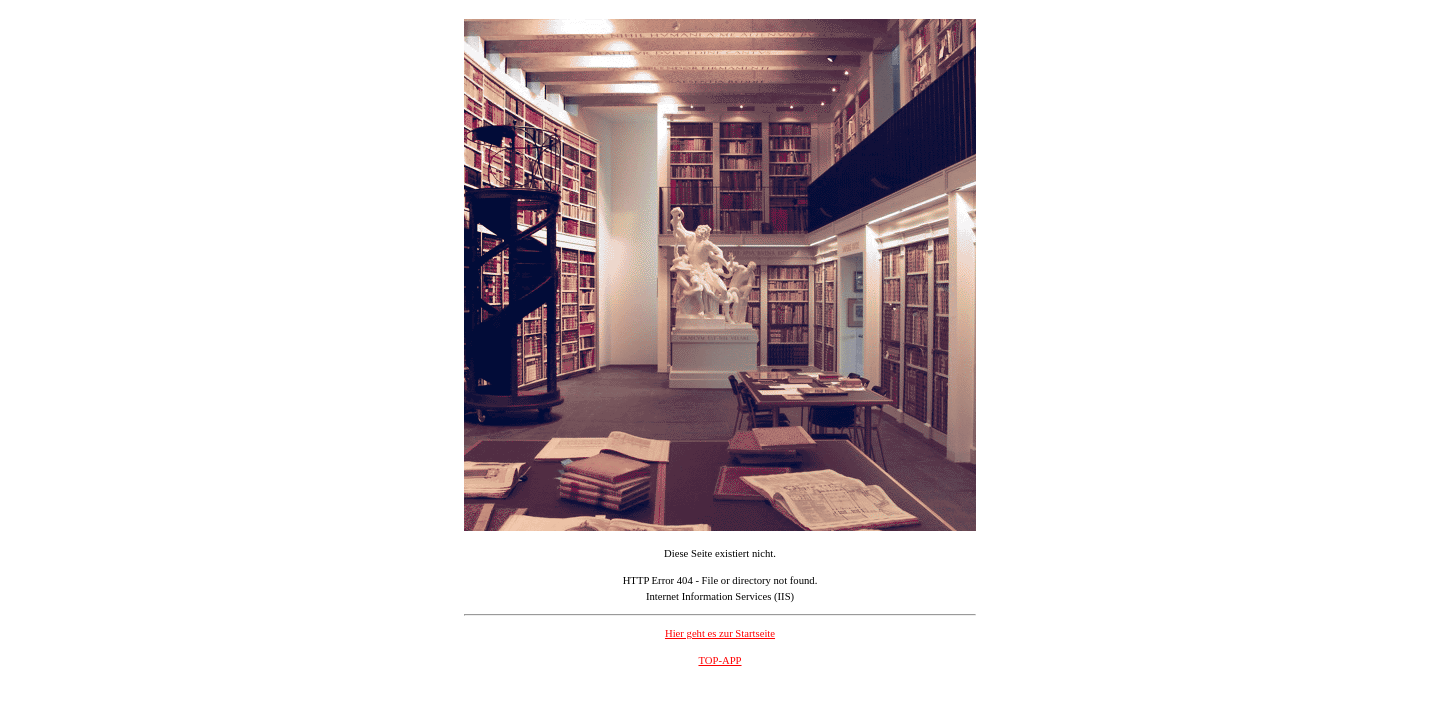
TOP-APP (719, 660)
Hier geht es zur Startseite (720, 633)
